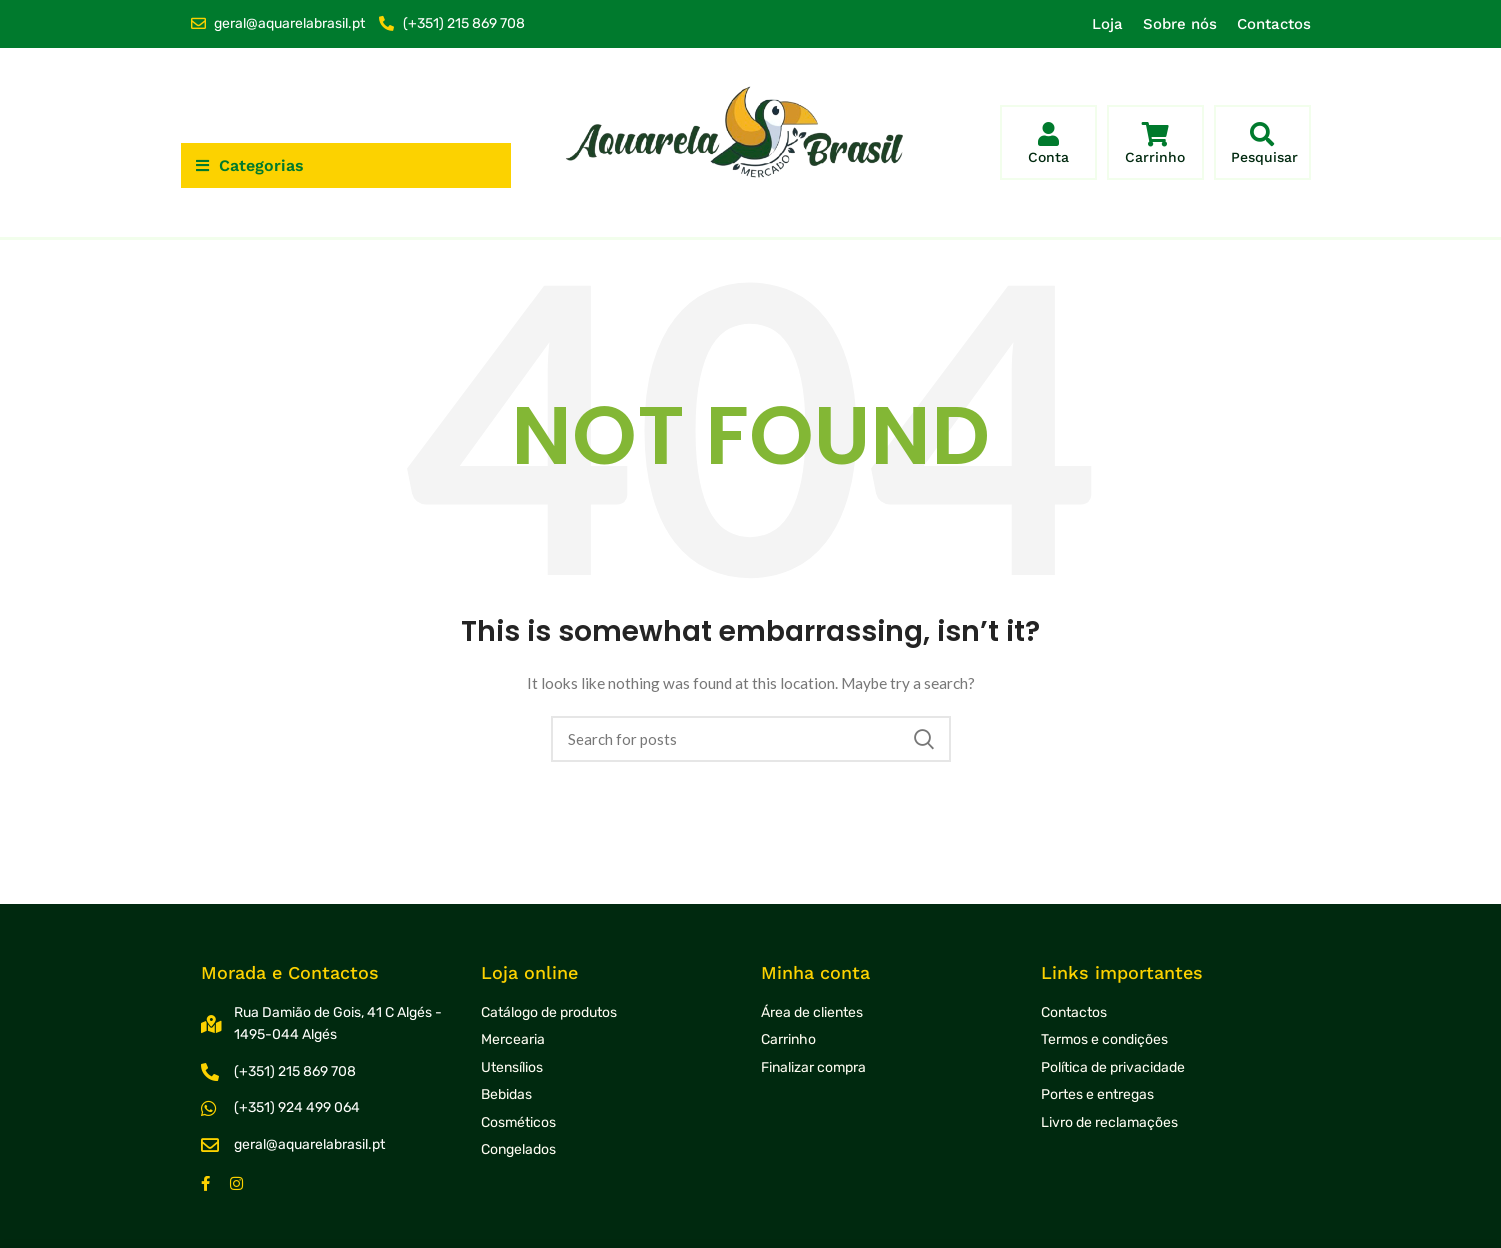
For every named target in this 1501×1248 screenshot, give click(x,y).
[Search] (751, 739)
